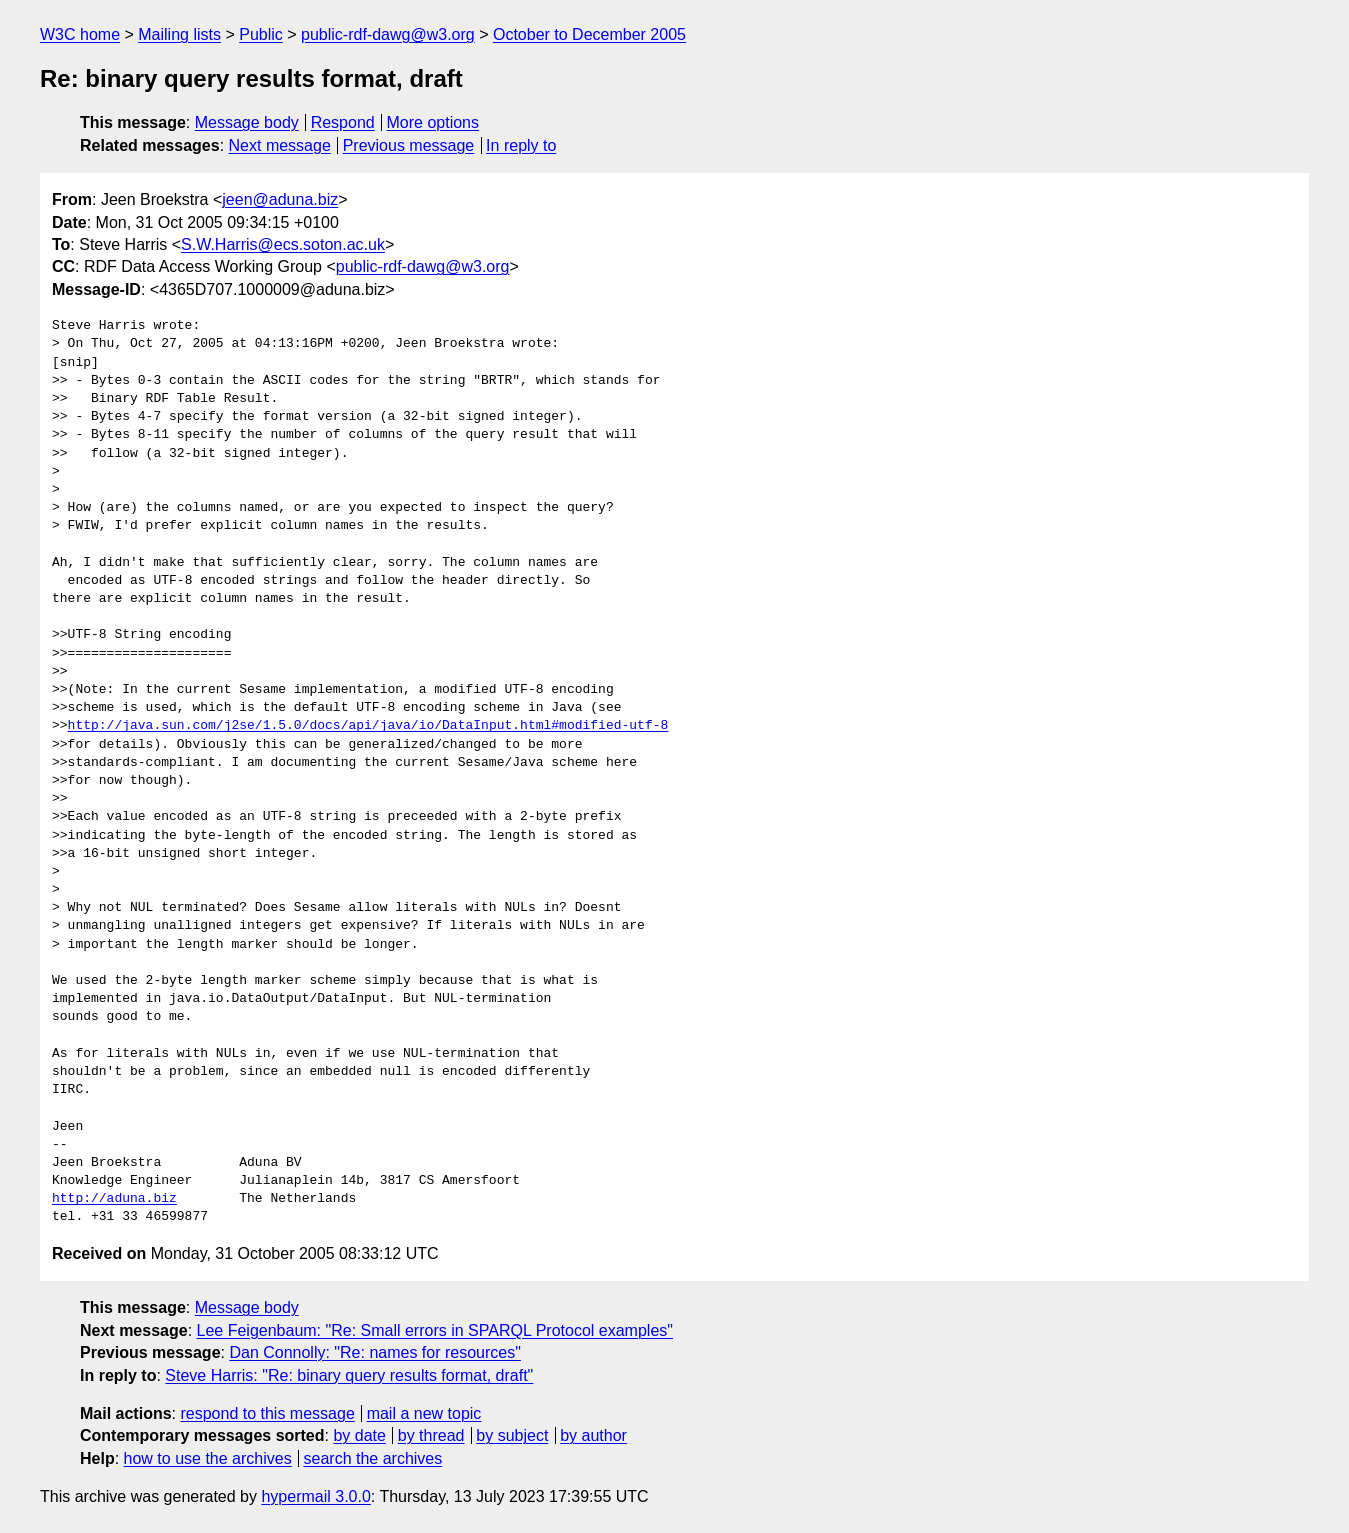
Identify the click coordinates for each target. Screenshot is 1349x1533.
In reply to (521, 145)
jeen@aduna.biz (280, 199)
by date (359, 1435)
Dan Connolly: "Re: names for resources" (374, 1352)
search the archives (373, 1458)
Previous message (409, 145)
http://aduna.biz (114, 1199)
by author (593, 1435)
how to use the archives (208, 1458)
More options (433, 122)
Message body (247, 122)
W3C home (80, 34)
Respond (343, 122)
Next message (280, 145)
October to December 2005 (589, 34)
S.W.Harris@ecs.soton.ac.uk (283, 244)
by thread (431, 1435)
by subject (512, 1435)
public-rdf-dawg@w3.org (388, 34)
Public (261, 34)
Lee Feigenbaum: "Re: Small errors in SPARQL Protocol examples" (435, 1330)
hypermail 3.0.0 (315, 1496)
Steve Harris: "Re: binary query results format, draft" (349, 1375)
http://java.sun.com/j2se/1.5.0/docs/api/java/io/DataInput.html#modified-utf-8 (368, 726)
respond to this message (267, 1413)
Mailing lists (179, 34)
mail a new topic (424, 1413)
